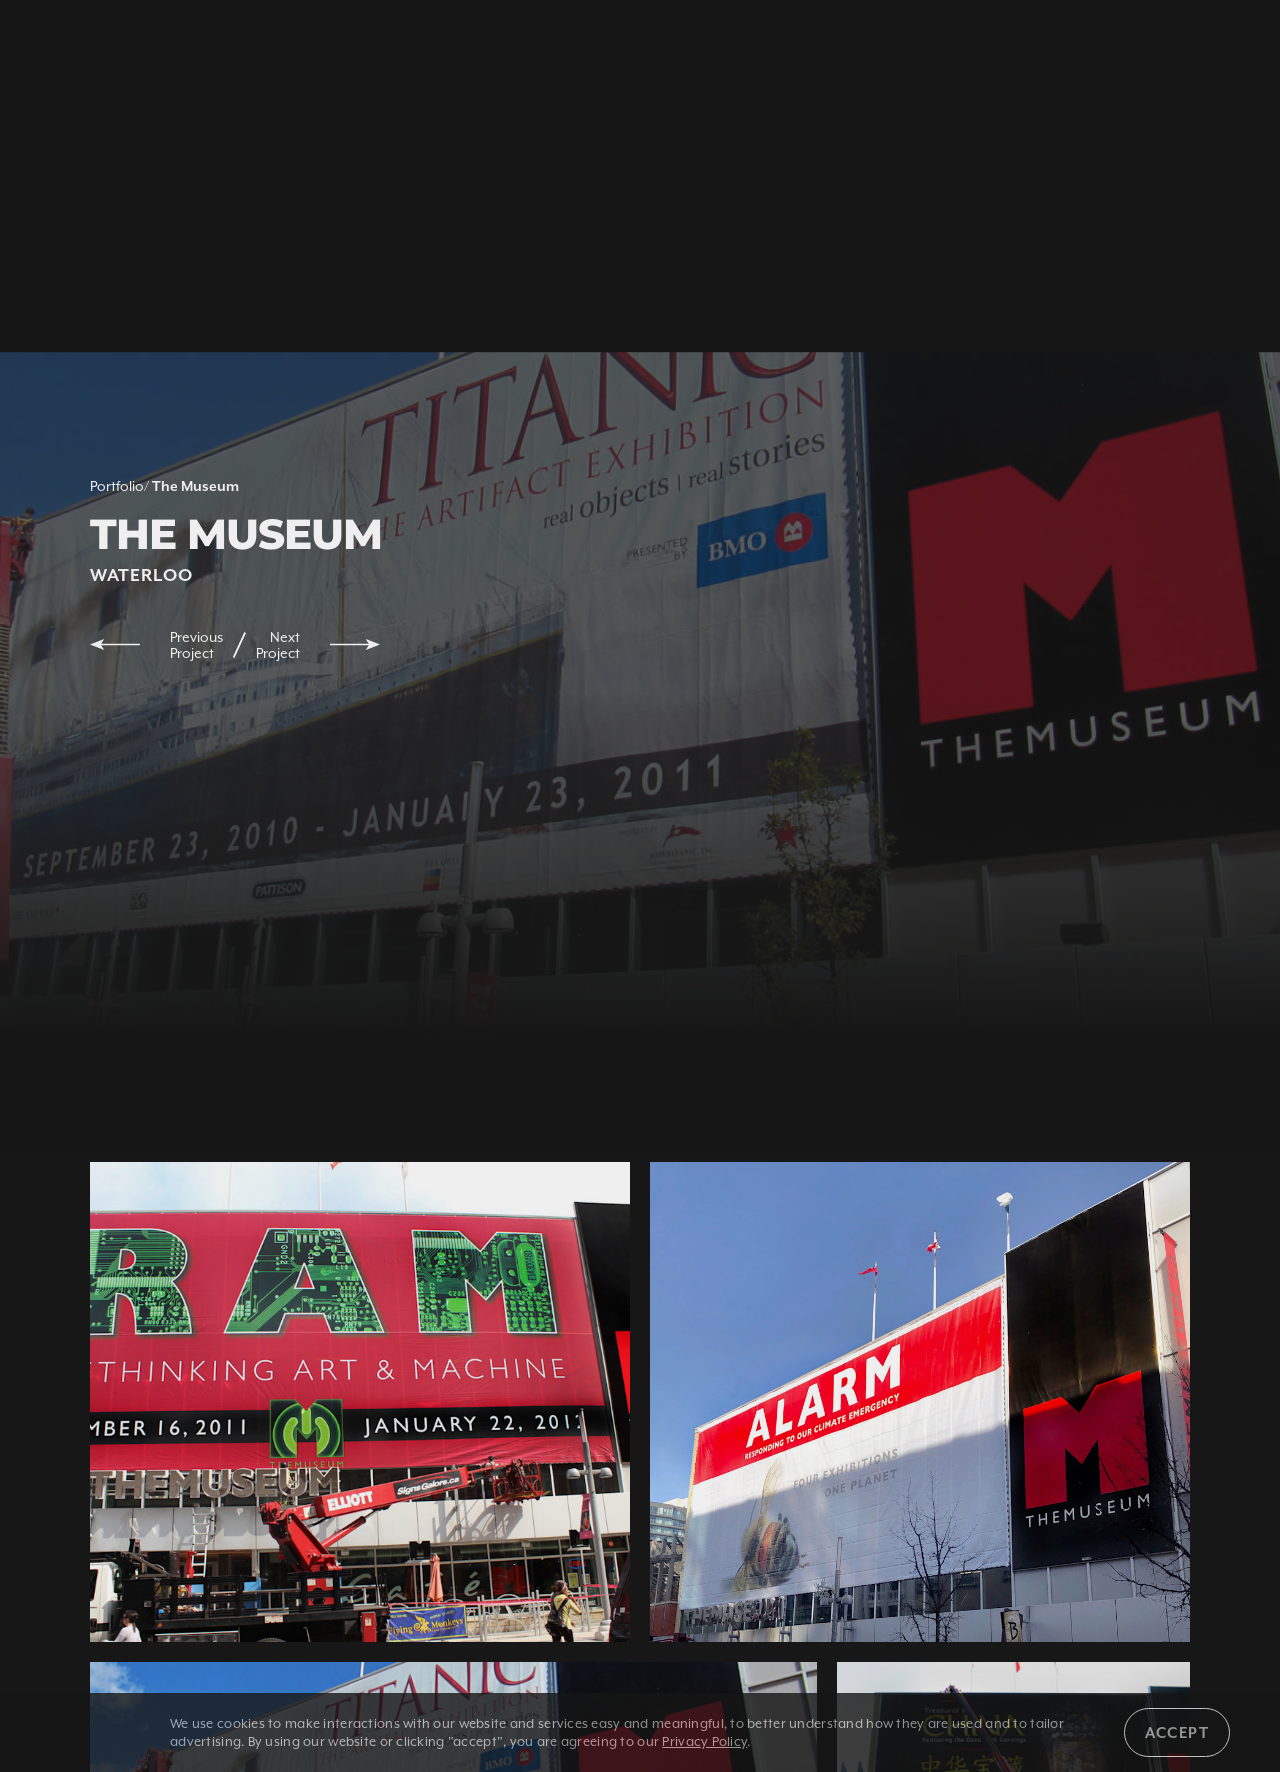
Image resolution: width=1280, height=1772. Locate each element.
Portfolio (117, 486)
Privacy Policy (704, 1741)
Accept (1177, 1732)
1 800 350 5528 (233, 47)
